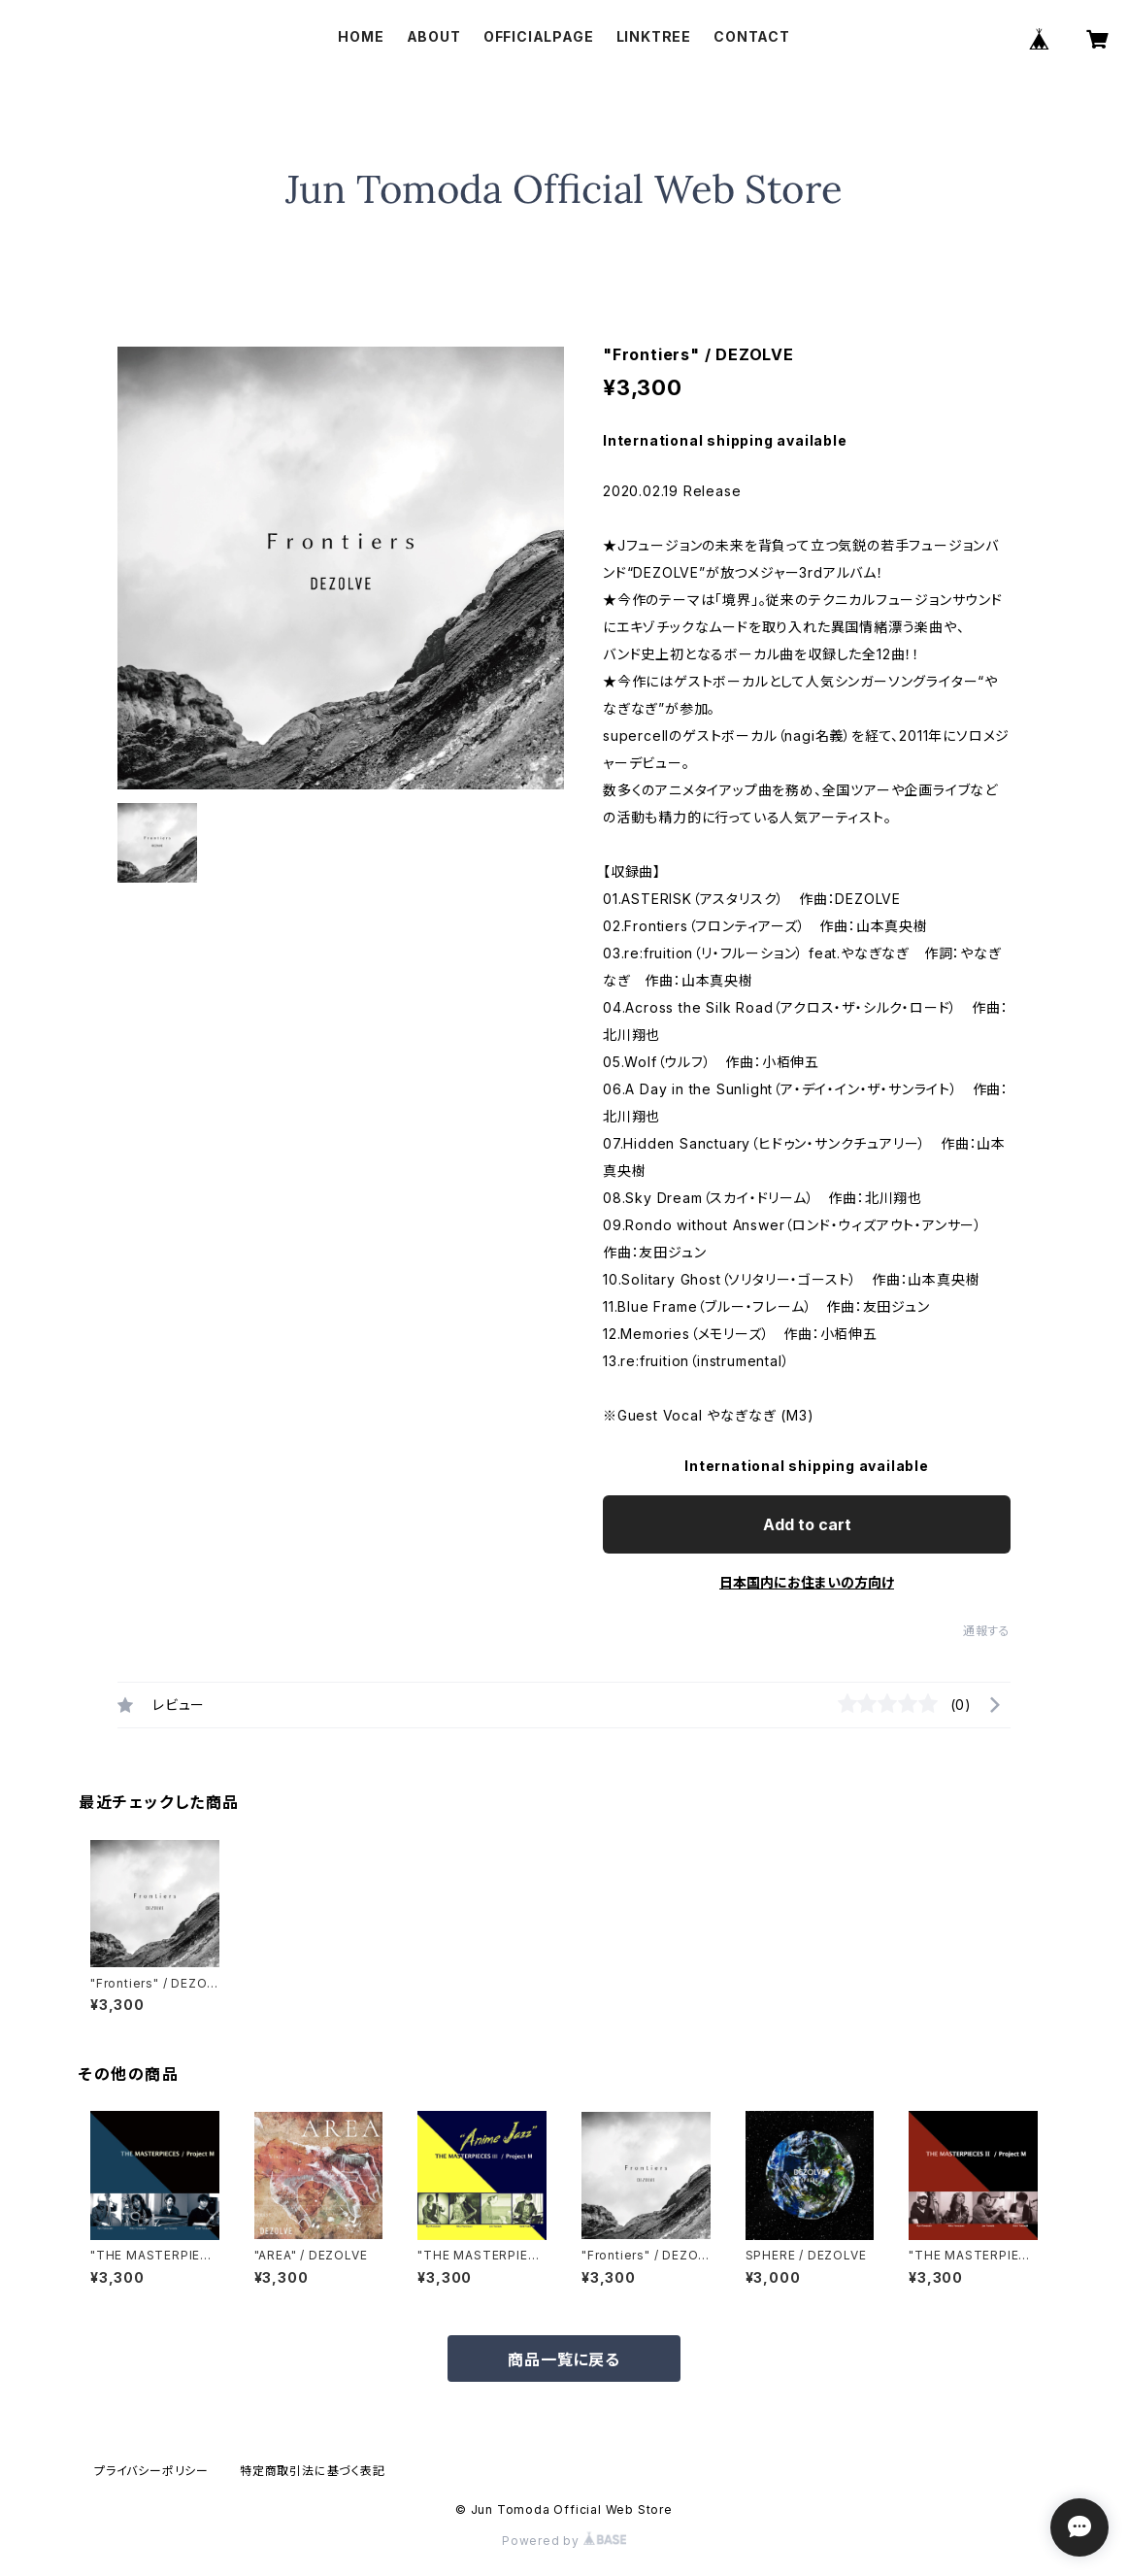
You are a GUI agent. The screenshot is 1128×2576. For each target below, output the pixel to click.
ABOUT (434, 36)
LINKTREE (653, 36)
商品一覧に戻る (564, 2359)
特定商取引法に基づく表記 (312, 2470)
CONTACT (751, 36)
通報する (987, 1630)
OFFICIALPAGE (538, 36)
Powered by (564, 2540)
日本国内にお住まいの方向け (806, 1582)
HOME (360, 36)
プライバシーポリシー (151, 2470)
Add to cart (807, 1524)
